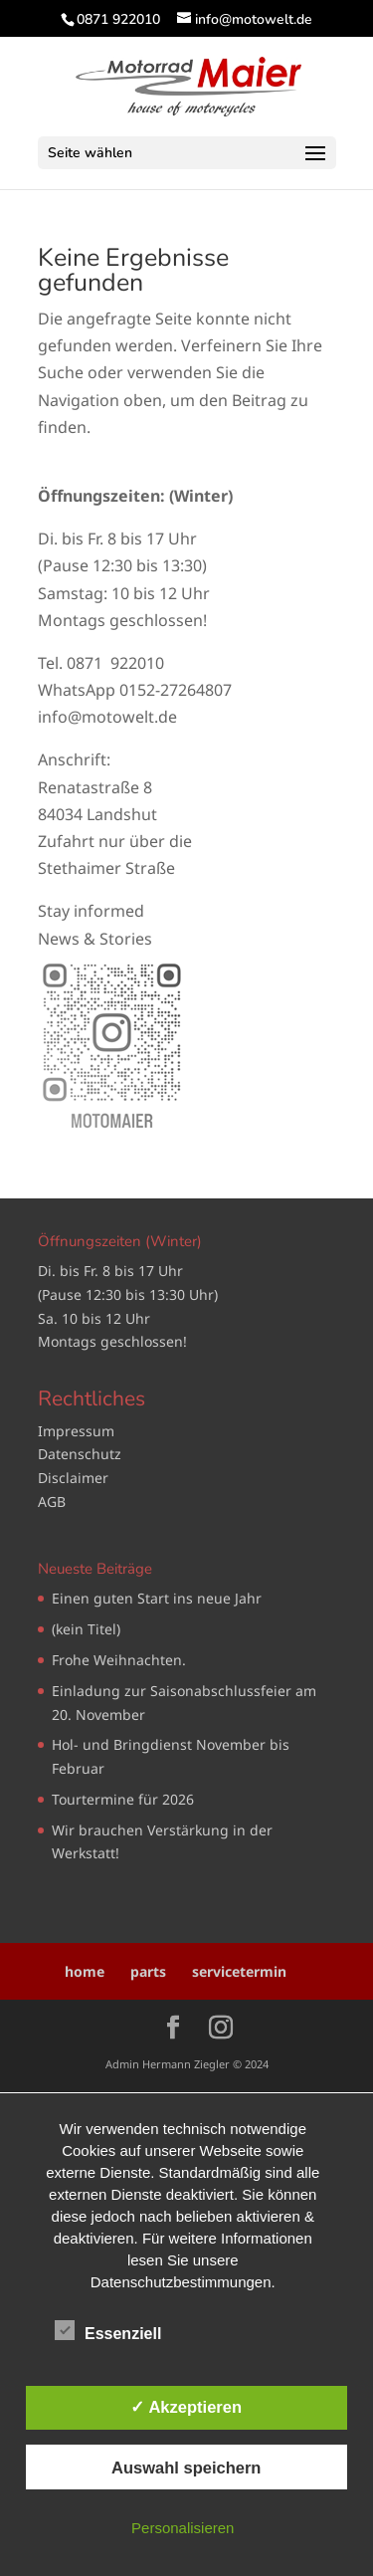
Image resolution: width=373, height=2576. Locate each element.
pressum (85, 1430)
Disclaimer (73, 1477)
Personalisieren (182, 2527)
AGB (52, 1501)
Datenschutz (79, 1453)
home (84, 1971)
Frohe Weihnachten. (119, 1659)
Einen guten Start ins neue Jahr (157, 1598)
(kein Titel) (86, 1628)
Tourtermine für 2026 (123, 1799)
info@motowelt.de (107, 717)
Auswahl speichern (186, 2467)
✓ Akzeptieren (186, 2407)
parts (148, 1971)
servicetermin (239, 1971)
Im (47, 1430)
